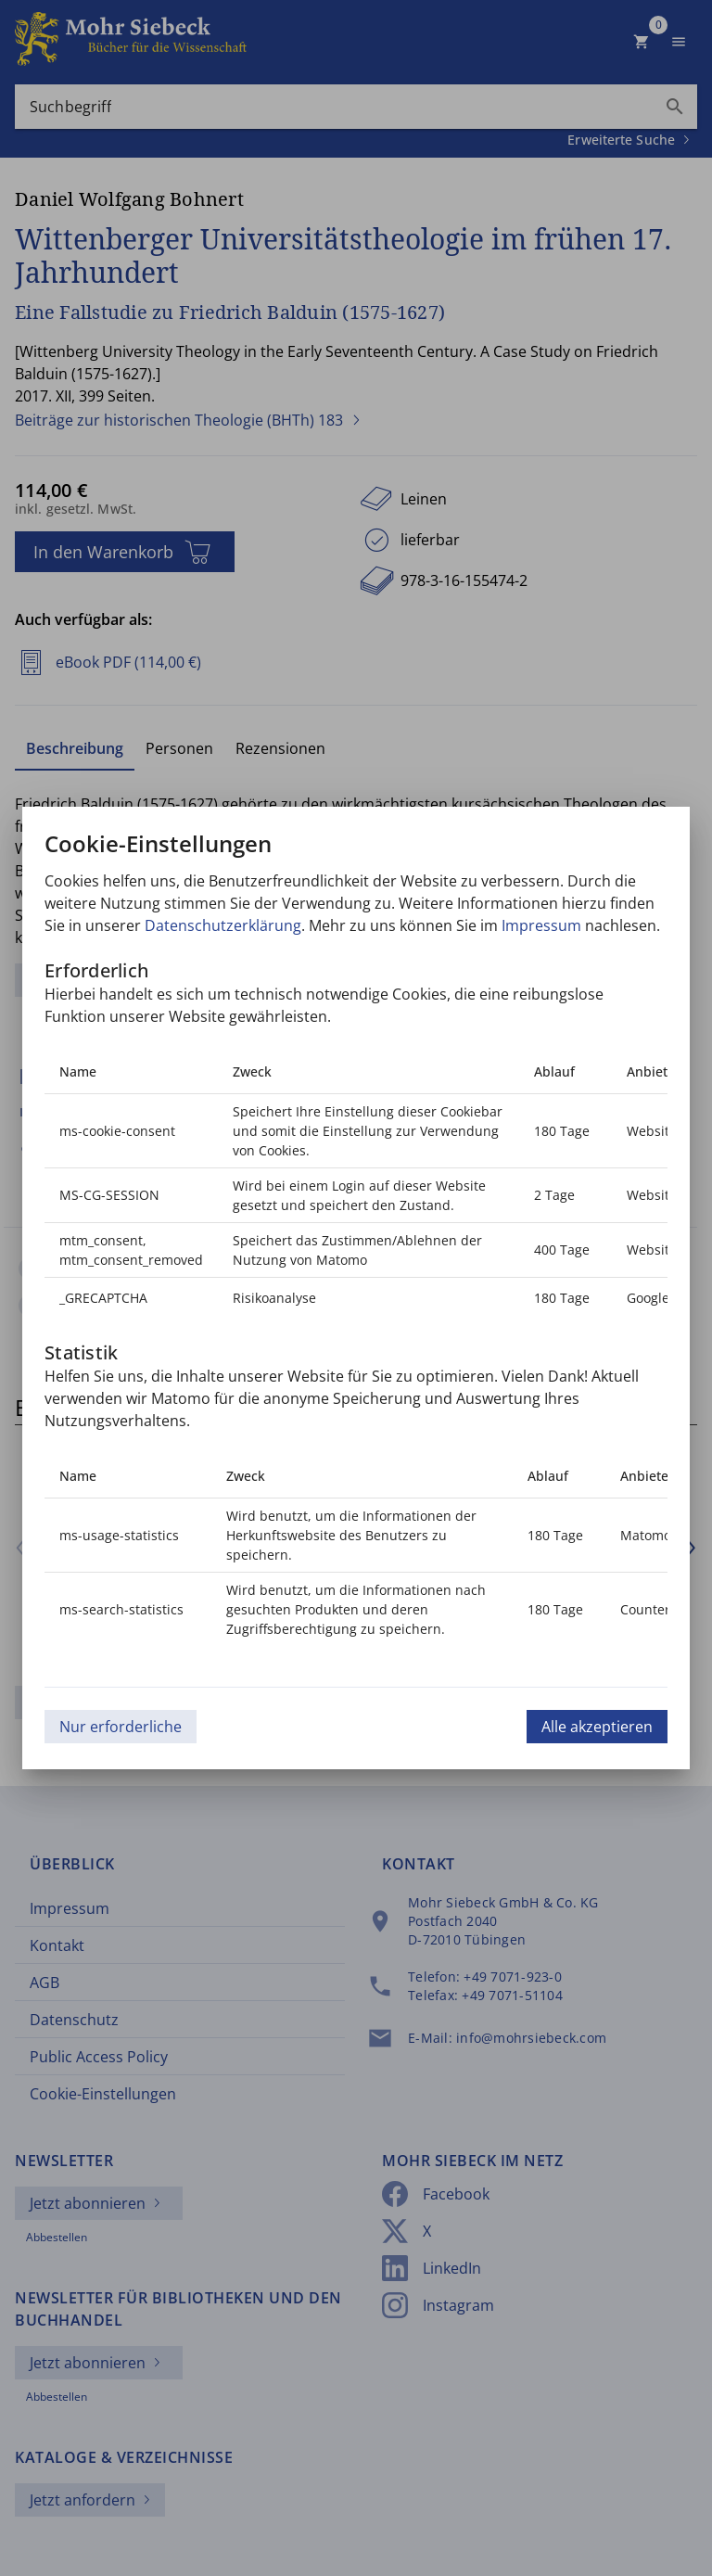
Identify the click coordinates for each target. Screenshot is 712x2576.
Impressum (541, 925)
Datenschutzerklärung (223, 925)
